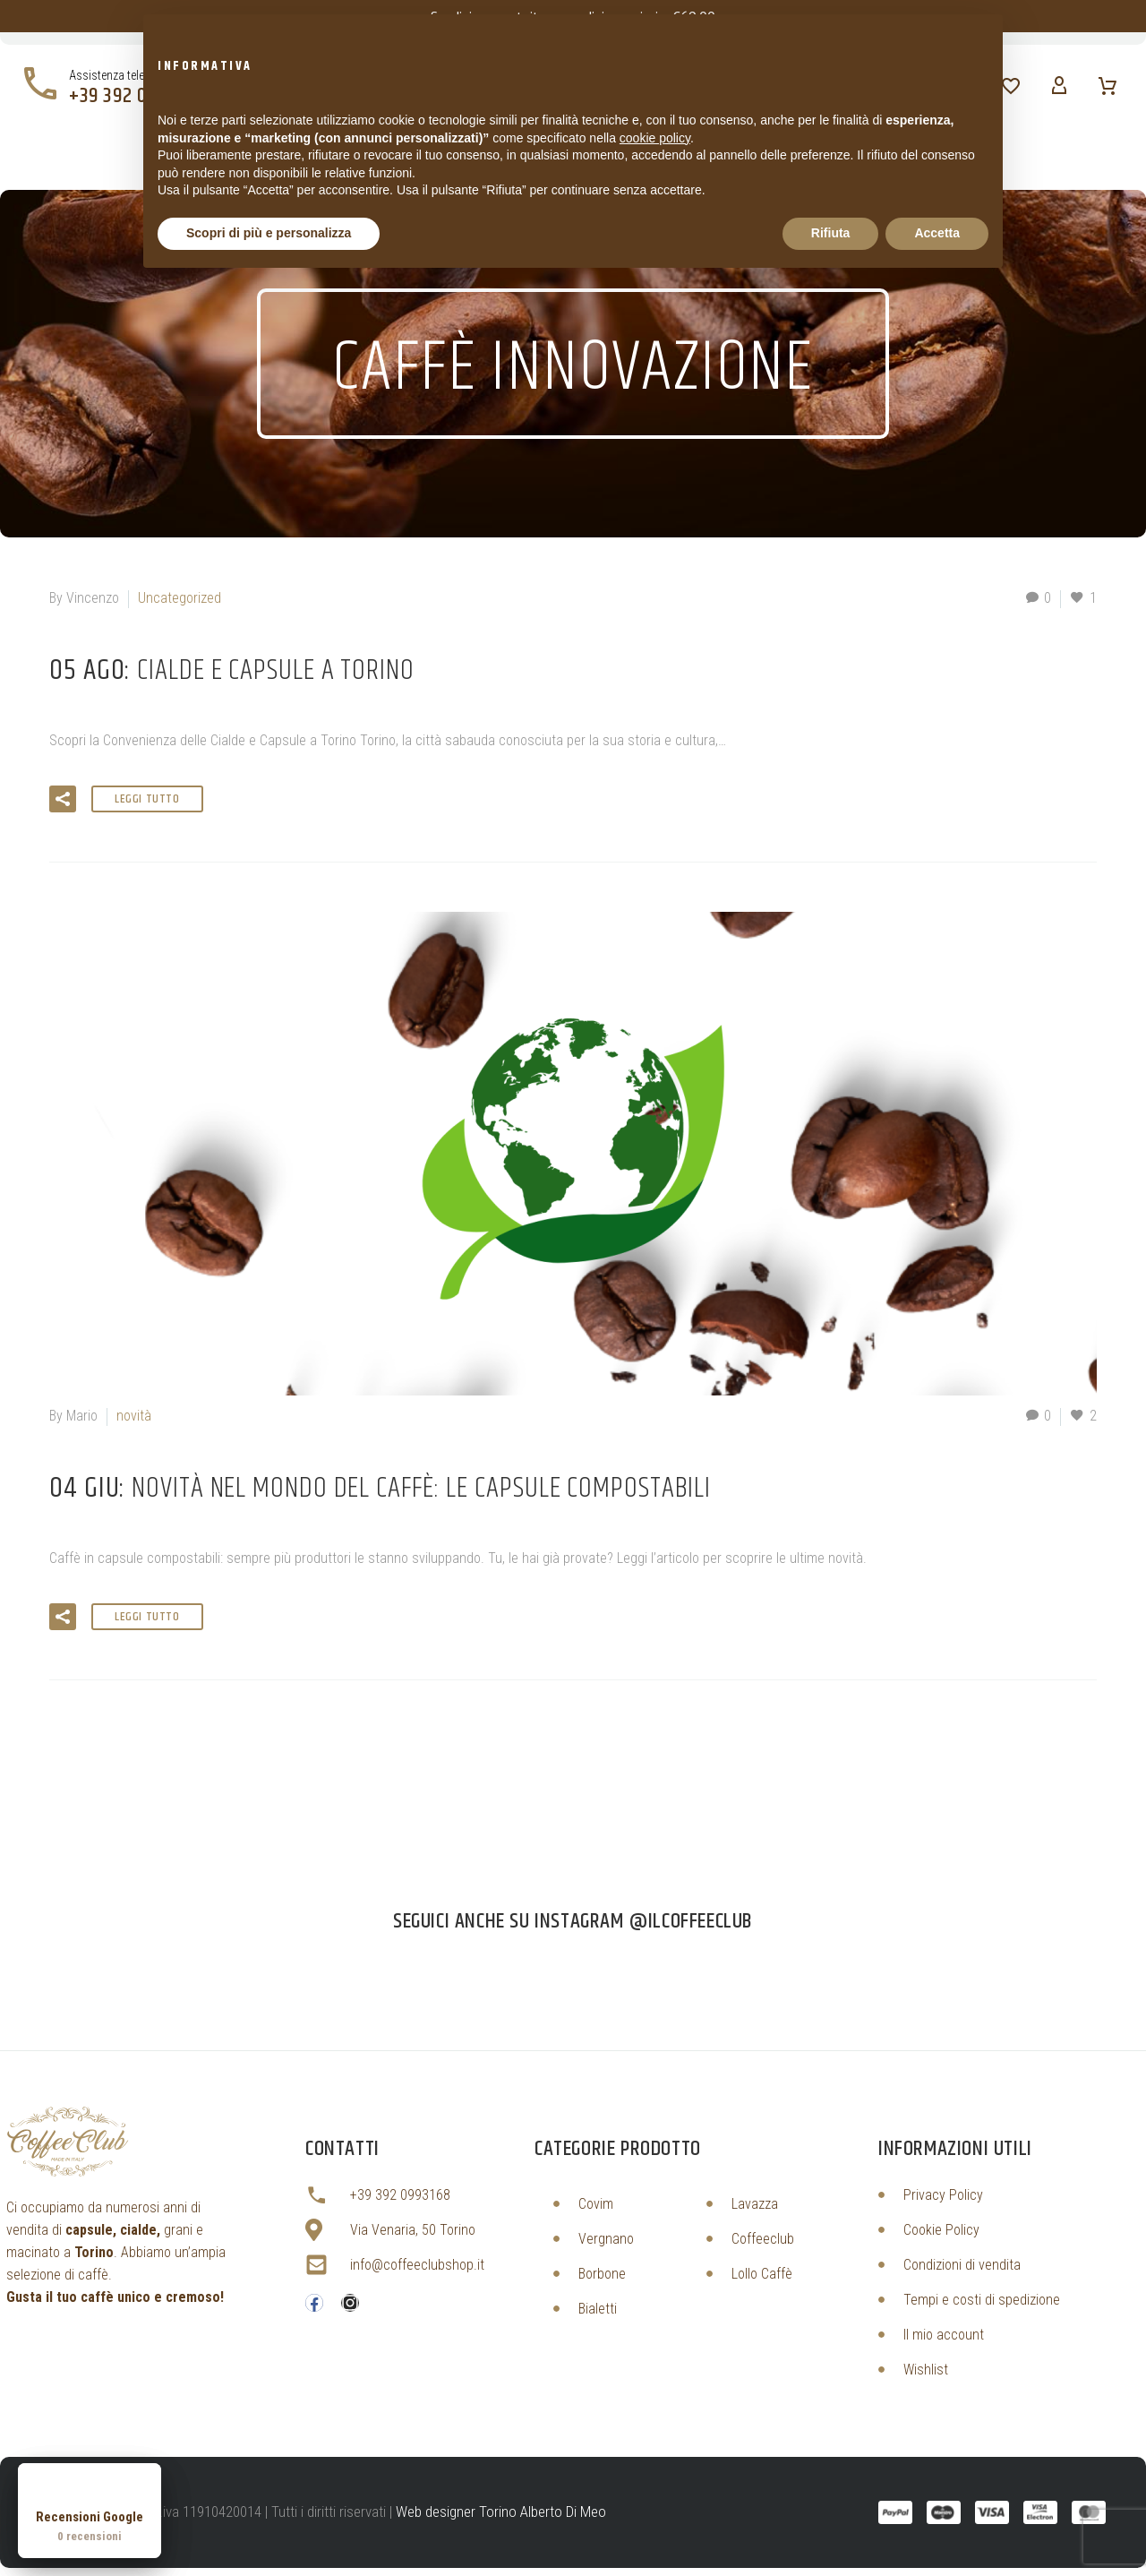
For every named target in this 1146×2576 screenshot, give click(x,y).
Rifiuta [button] (831, 233)
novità (133, 1415)
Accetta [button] (937, 233)
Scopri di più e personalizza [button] (268, 233)
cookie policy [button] (655, 138)
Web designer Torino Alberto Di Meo (501, 2511)
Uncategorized (179, 597)
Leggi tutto (147, 799)
